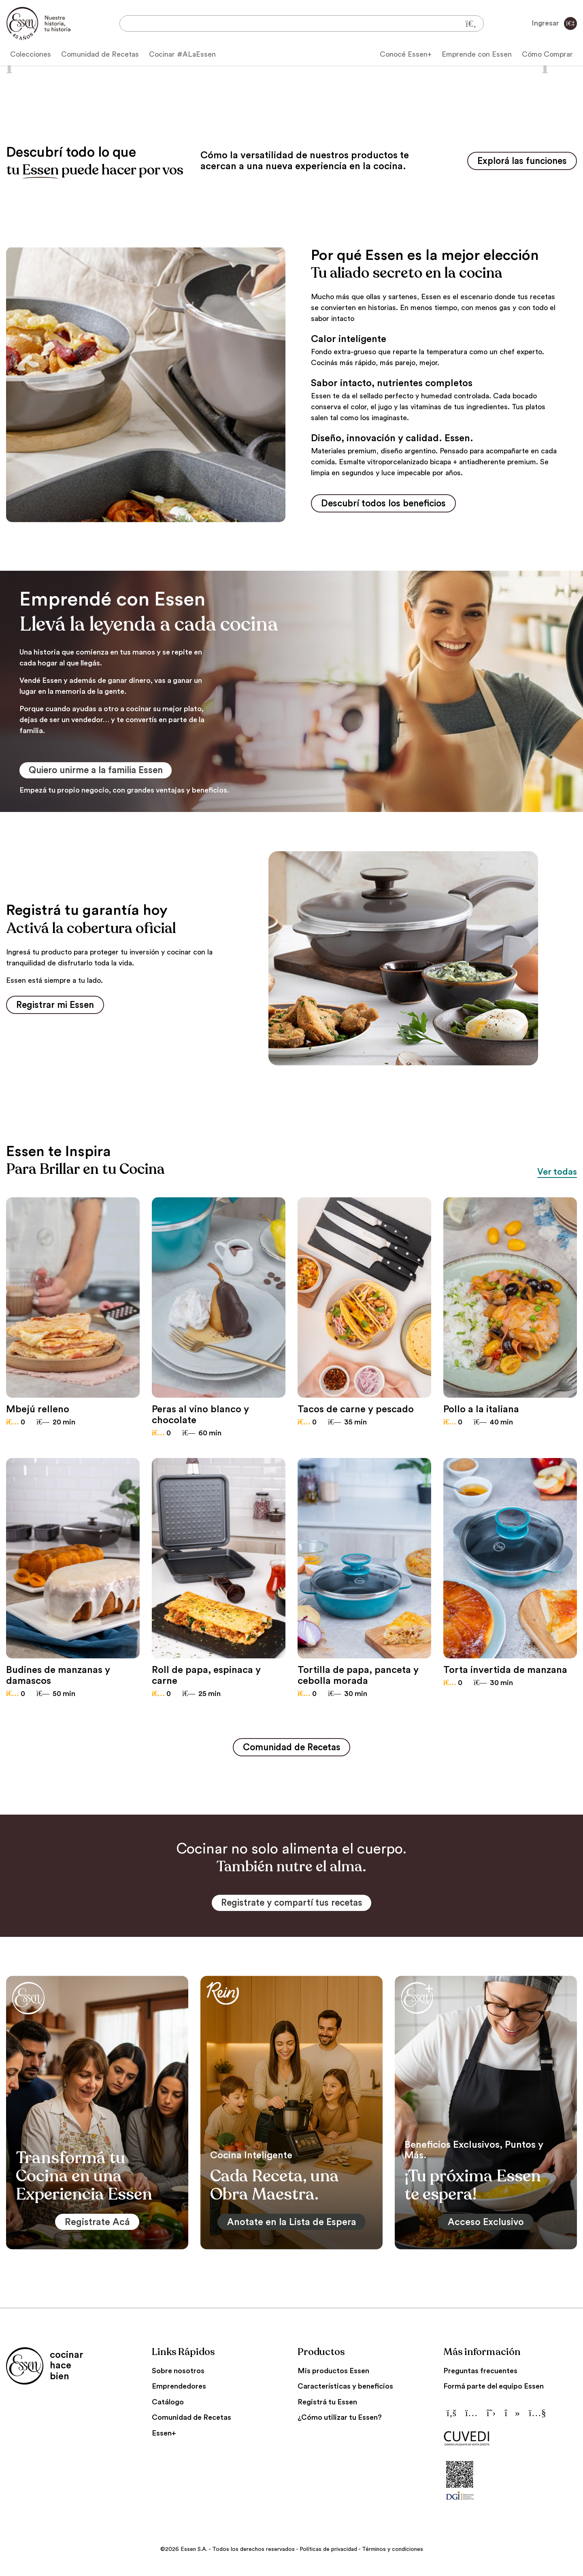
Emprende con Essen (477, 54)
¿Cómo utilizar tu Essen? (340, 2421)
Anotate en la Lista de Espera (291, 2225)
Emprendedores (179, 2390)
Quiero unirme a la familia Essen (102, 772)
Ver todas (555, 1174)
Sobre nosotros (178, 2374)
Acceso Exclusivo (486, 2225)
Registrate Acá (97, 2225)
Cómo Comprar (547, 54)
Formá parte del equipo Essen (493, 2390)
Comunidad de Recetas (100, 54)
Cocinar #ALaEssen (182, 54)
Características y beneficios (345, 2390)
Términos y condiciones (392, 2553)
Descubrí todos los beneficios (388, 504)
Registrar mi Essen (58, 1007)
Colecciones (30, 54)
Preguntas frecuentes (480, 2374)
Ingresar (554, 23)
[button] (23, 65)
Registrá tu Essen (327, 2405)
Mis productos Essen (333, 2374)
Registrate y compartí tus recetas (291, 1906)
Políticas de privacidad (328, 2553)
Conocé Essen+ (406, 54)
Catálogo (168, 2405)
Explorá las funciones (518, 161)
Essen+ (164, 2436)
